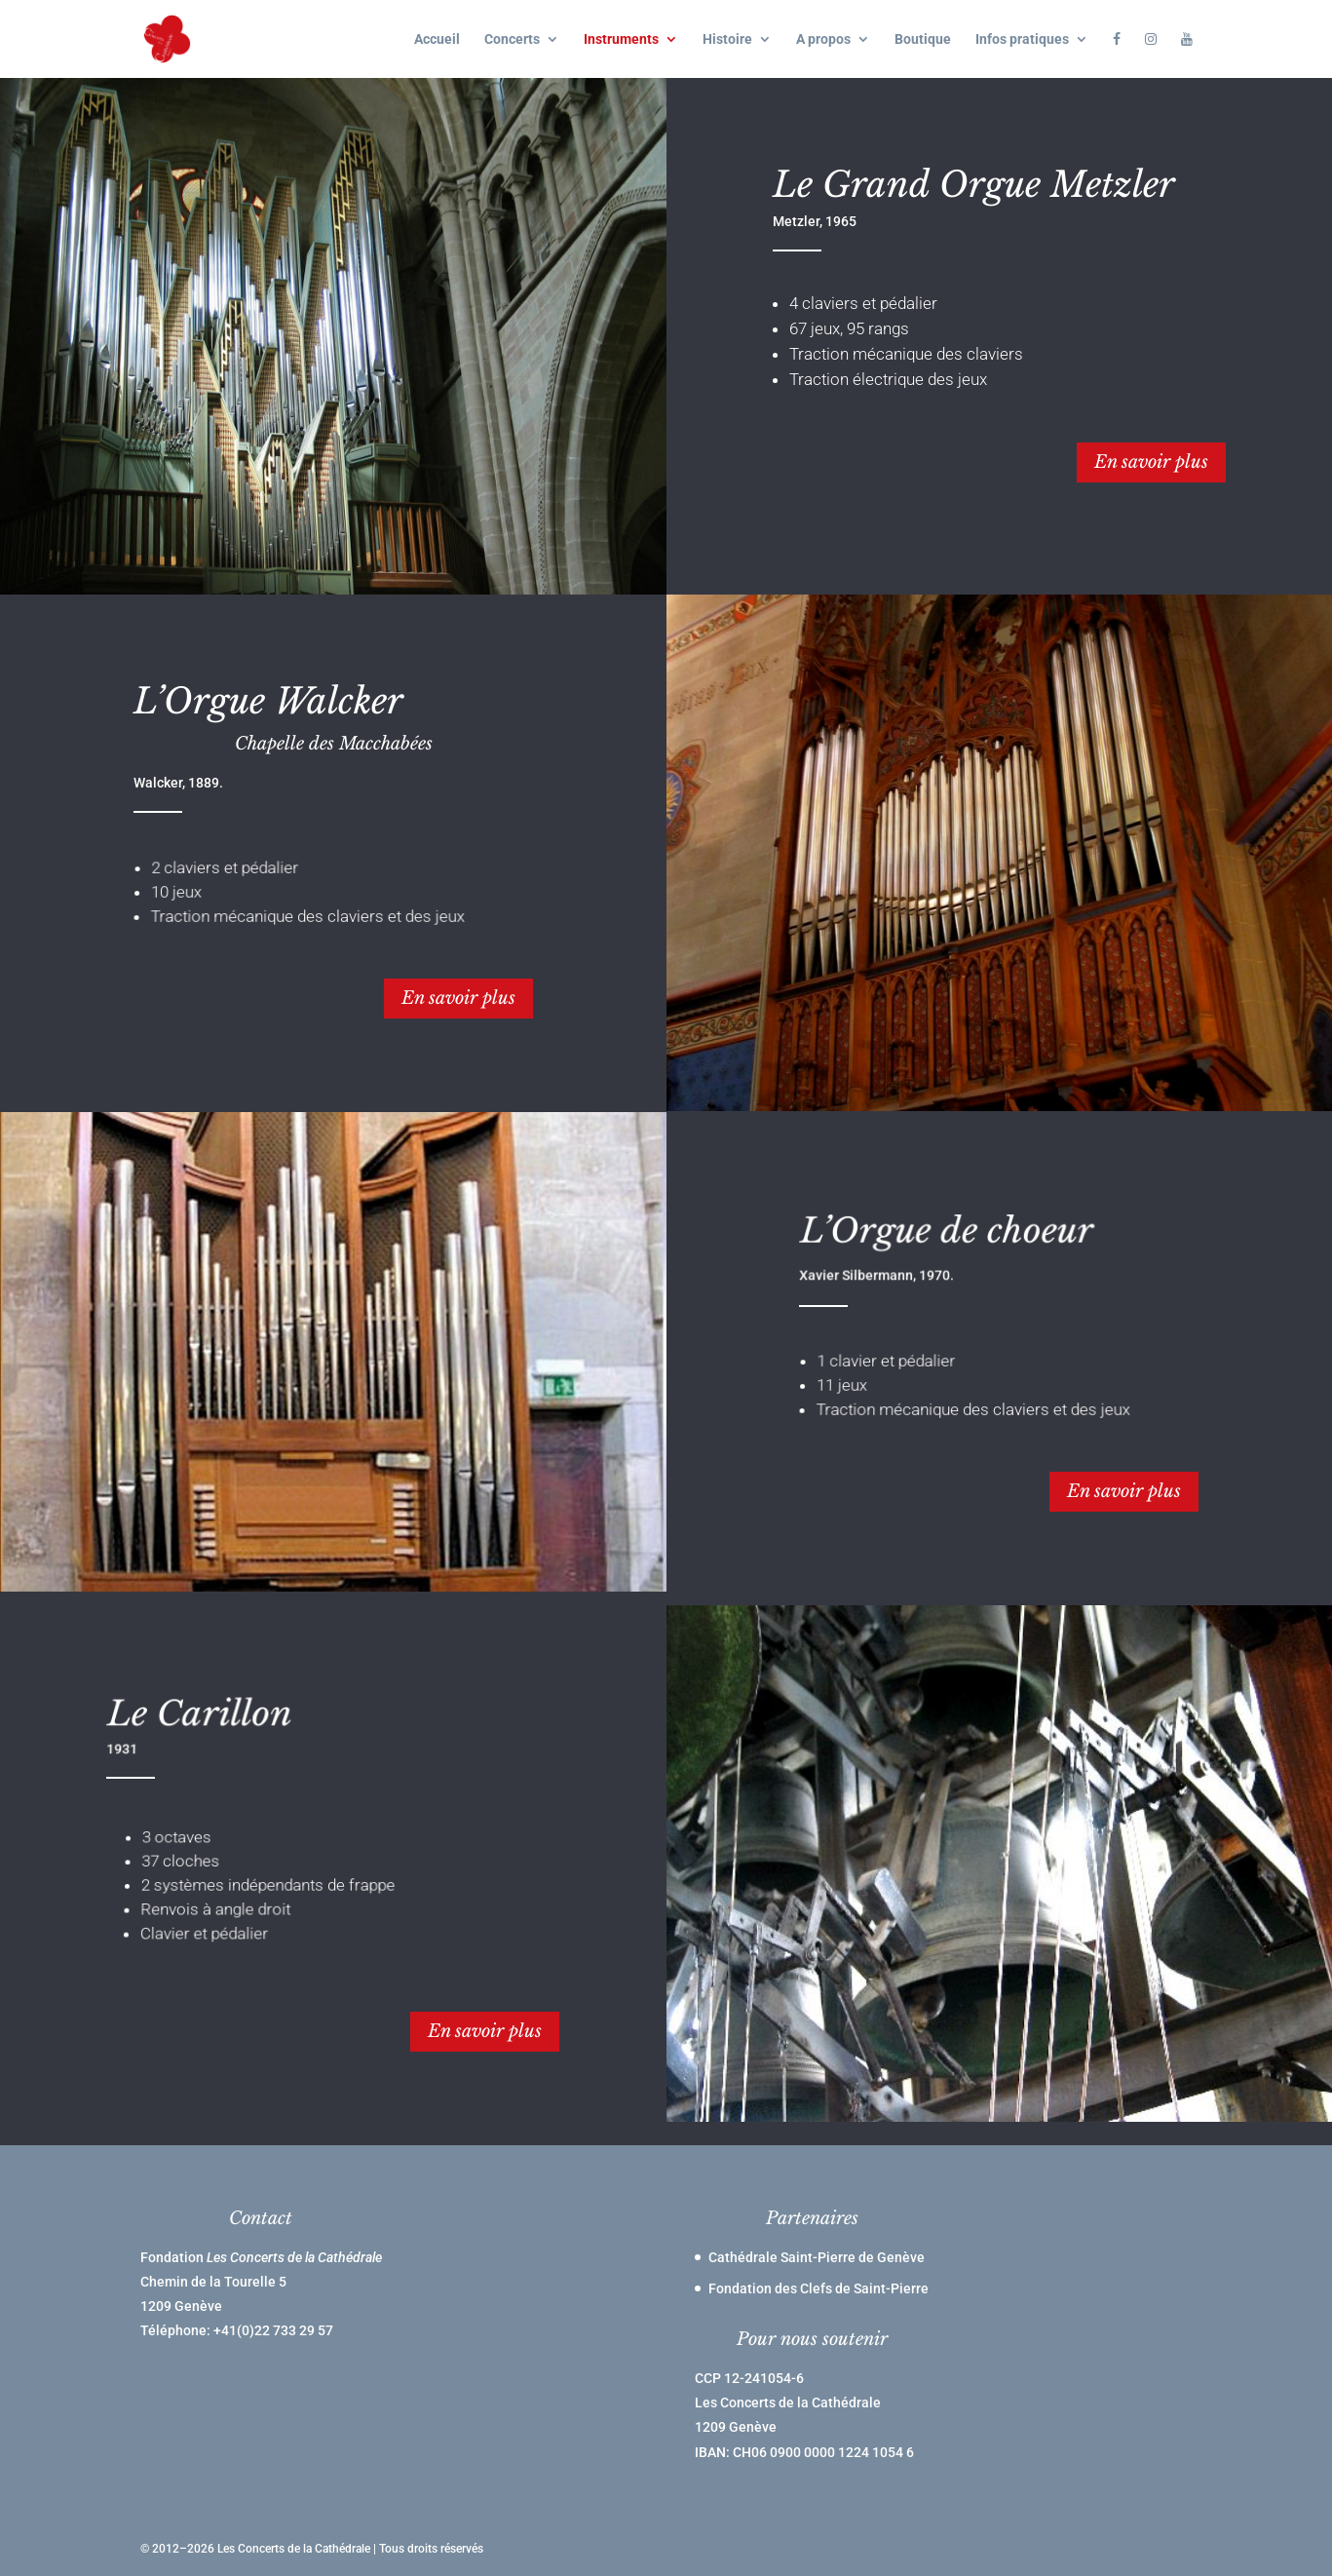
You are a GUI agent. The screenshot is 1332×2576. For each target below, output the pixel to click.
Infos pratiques (1022, 39)
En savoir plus (1151, 462)
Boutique (922, 39)
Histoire (727, 39)
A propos (823, 39)
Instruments (621, 39)
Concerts (512, 39)
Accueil (437, 39)
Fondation (261, 2257)
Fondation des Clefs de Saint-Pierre (818, 2288)
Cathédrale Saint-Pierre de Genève (816, 2257)
